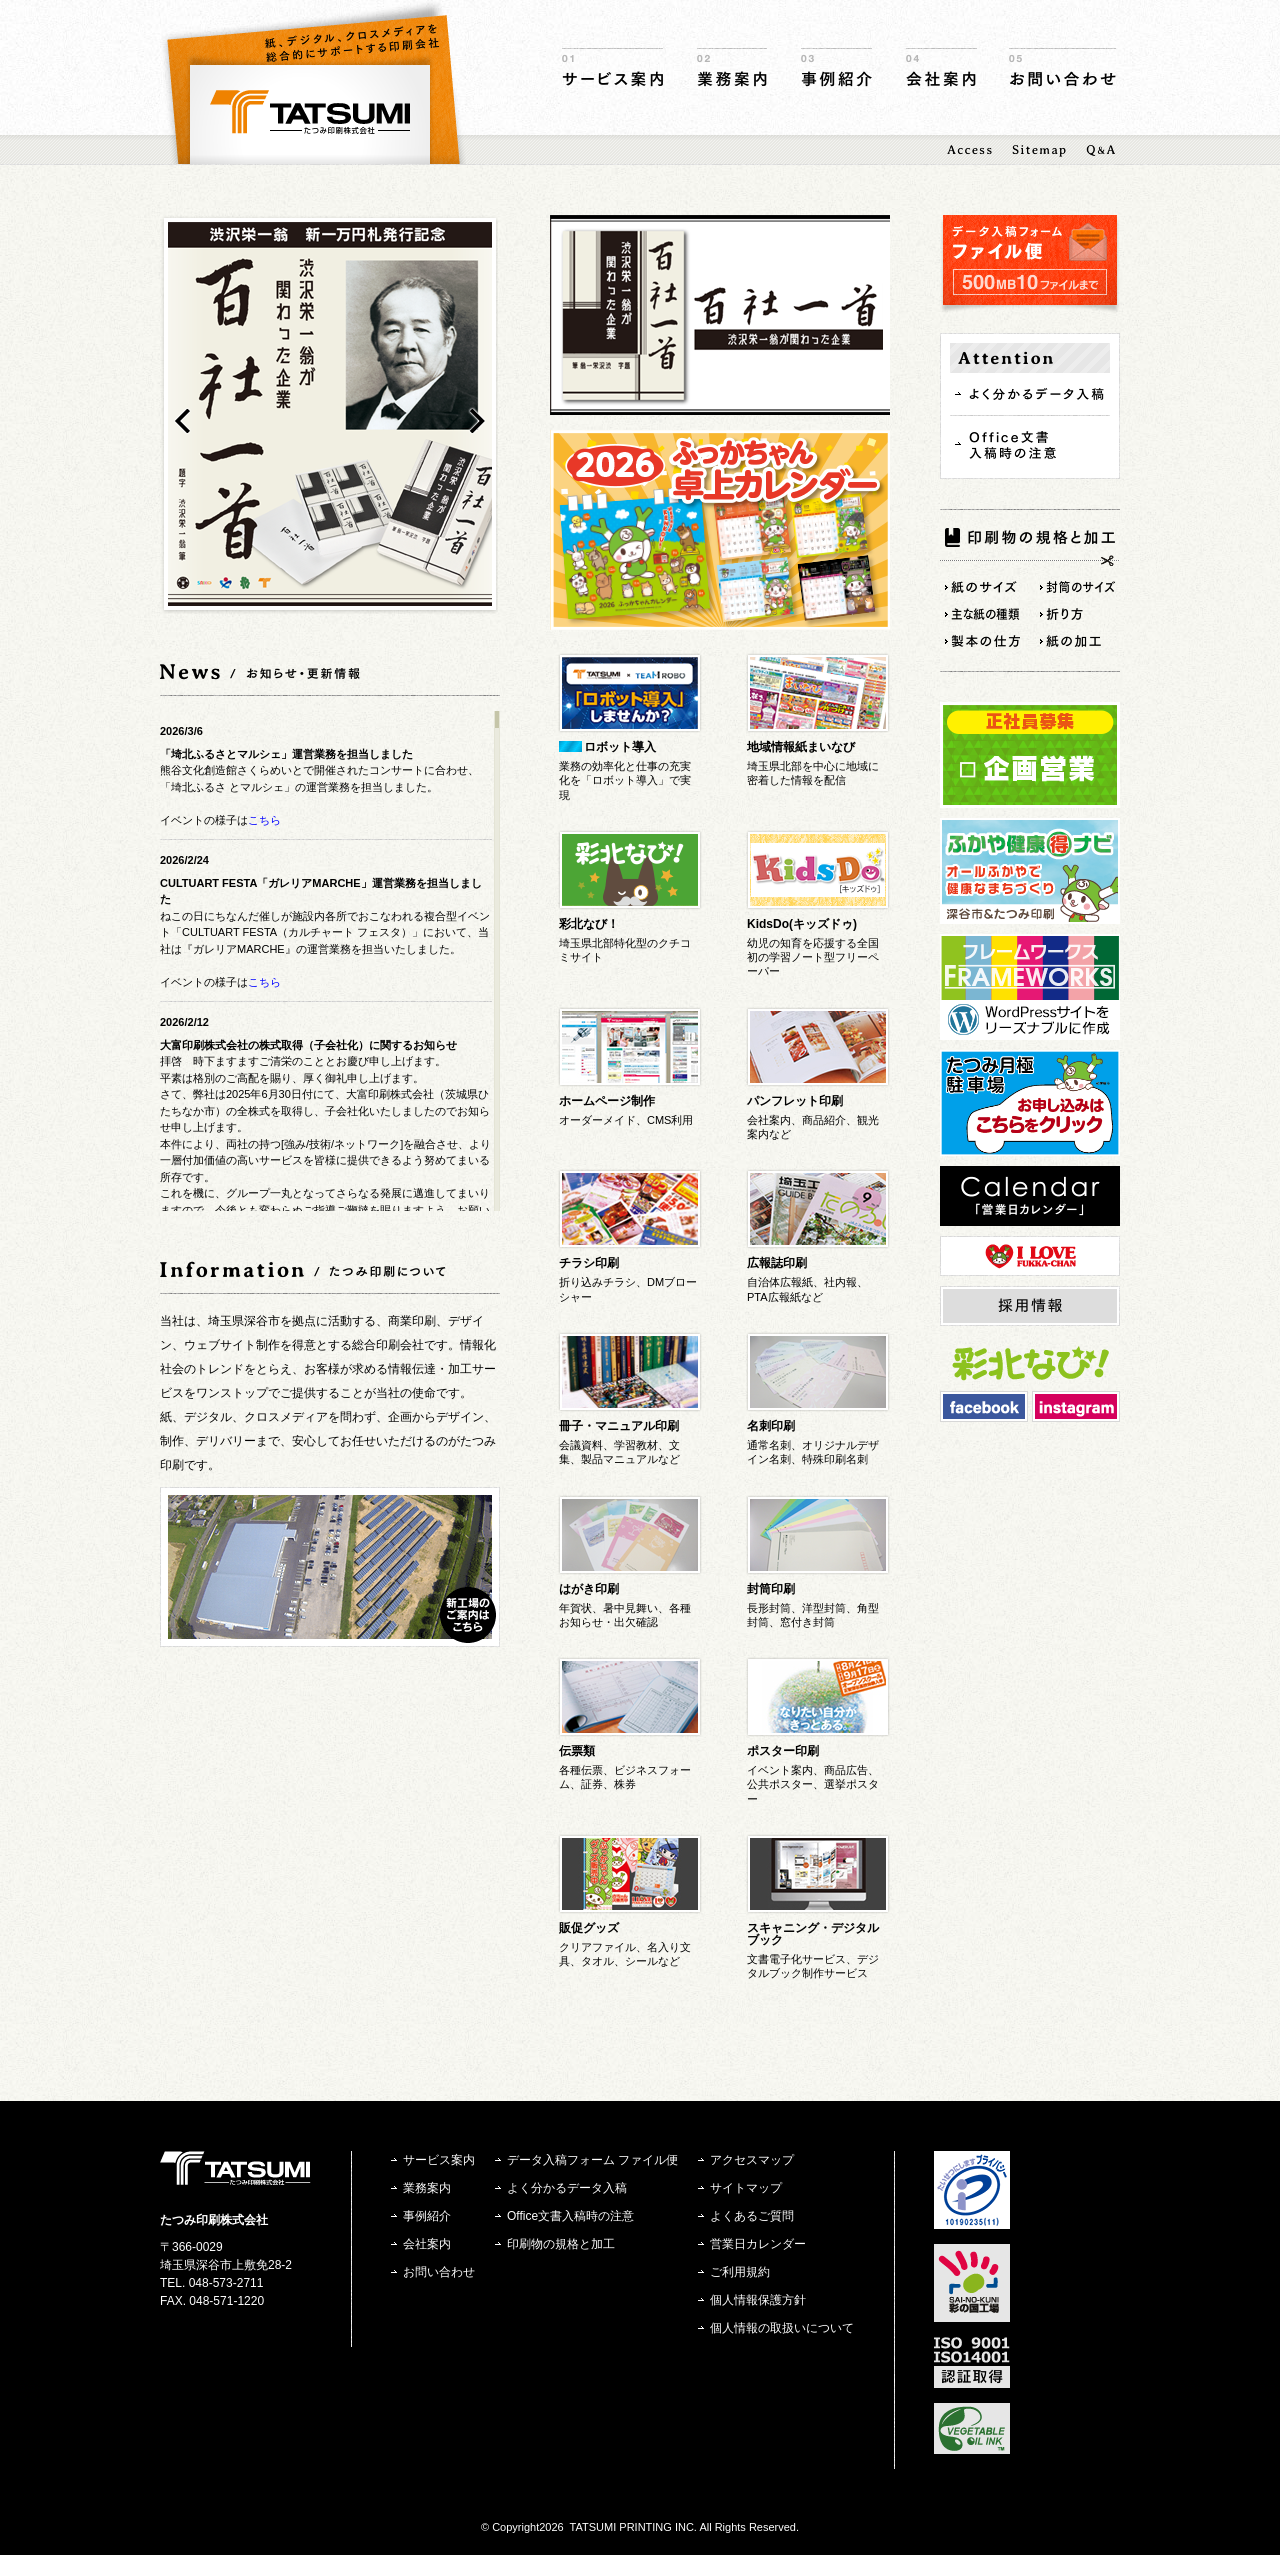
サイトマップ (746, 2188)
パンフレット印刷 (795, 1101)
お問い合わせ (1063, 67)
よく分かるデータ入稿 (567, 2188)
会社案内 (941, 67)
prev (182, 421)
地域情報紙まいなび (801, 747)
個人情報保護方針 (758, 2300)
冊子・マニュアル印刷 (619, 1426)
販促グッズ (589, 1928)
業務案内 (732, 67)
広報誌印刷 (777, 1263)
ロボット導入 (620, 747)
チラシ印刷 (589, 1263)
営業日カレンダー (758, 2244)
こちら (264, 820)
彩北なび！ (589, 924)
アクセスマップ (752, 2160)
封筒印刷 (771, 1589)
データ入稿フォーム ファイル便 (592, 2160)
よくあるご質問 (752, 2216)
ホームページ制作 (607, 1101)
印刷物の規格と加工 (561, 2244)
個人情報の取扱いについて (782, 2328)
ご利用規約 (740, 2272)
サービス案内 (612, 67)
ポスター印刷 (783, 1751)
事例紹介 (836, 67)
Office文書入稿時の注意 (570, 2216)
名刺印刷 (771, 1426)
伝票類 (577, 1751)
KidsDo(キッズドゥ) (802, 924)
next (477, 421)
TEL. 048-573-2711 (211, 2283)
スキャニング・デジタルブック (813, 1934)
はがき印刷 (589, 1589)
